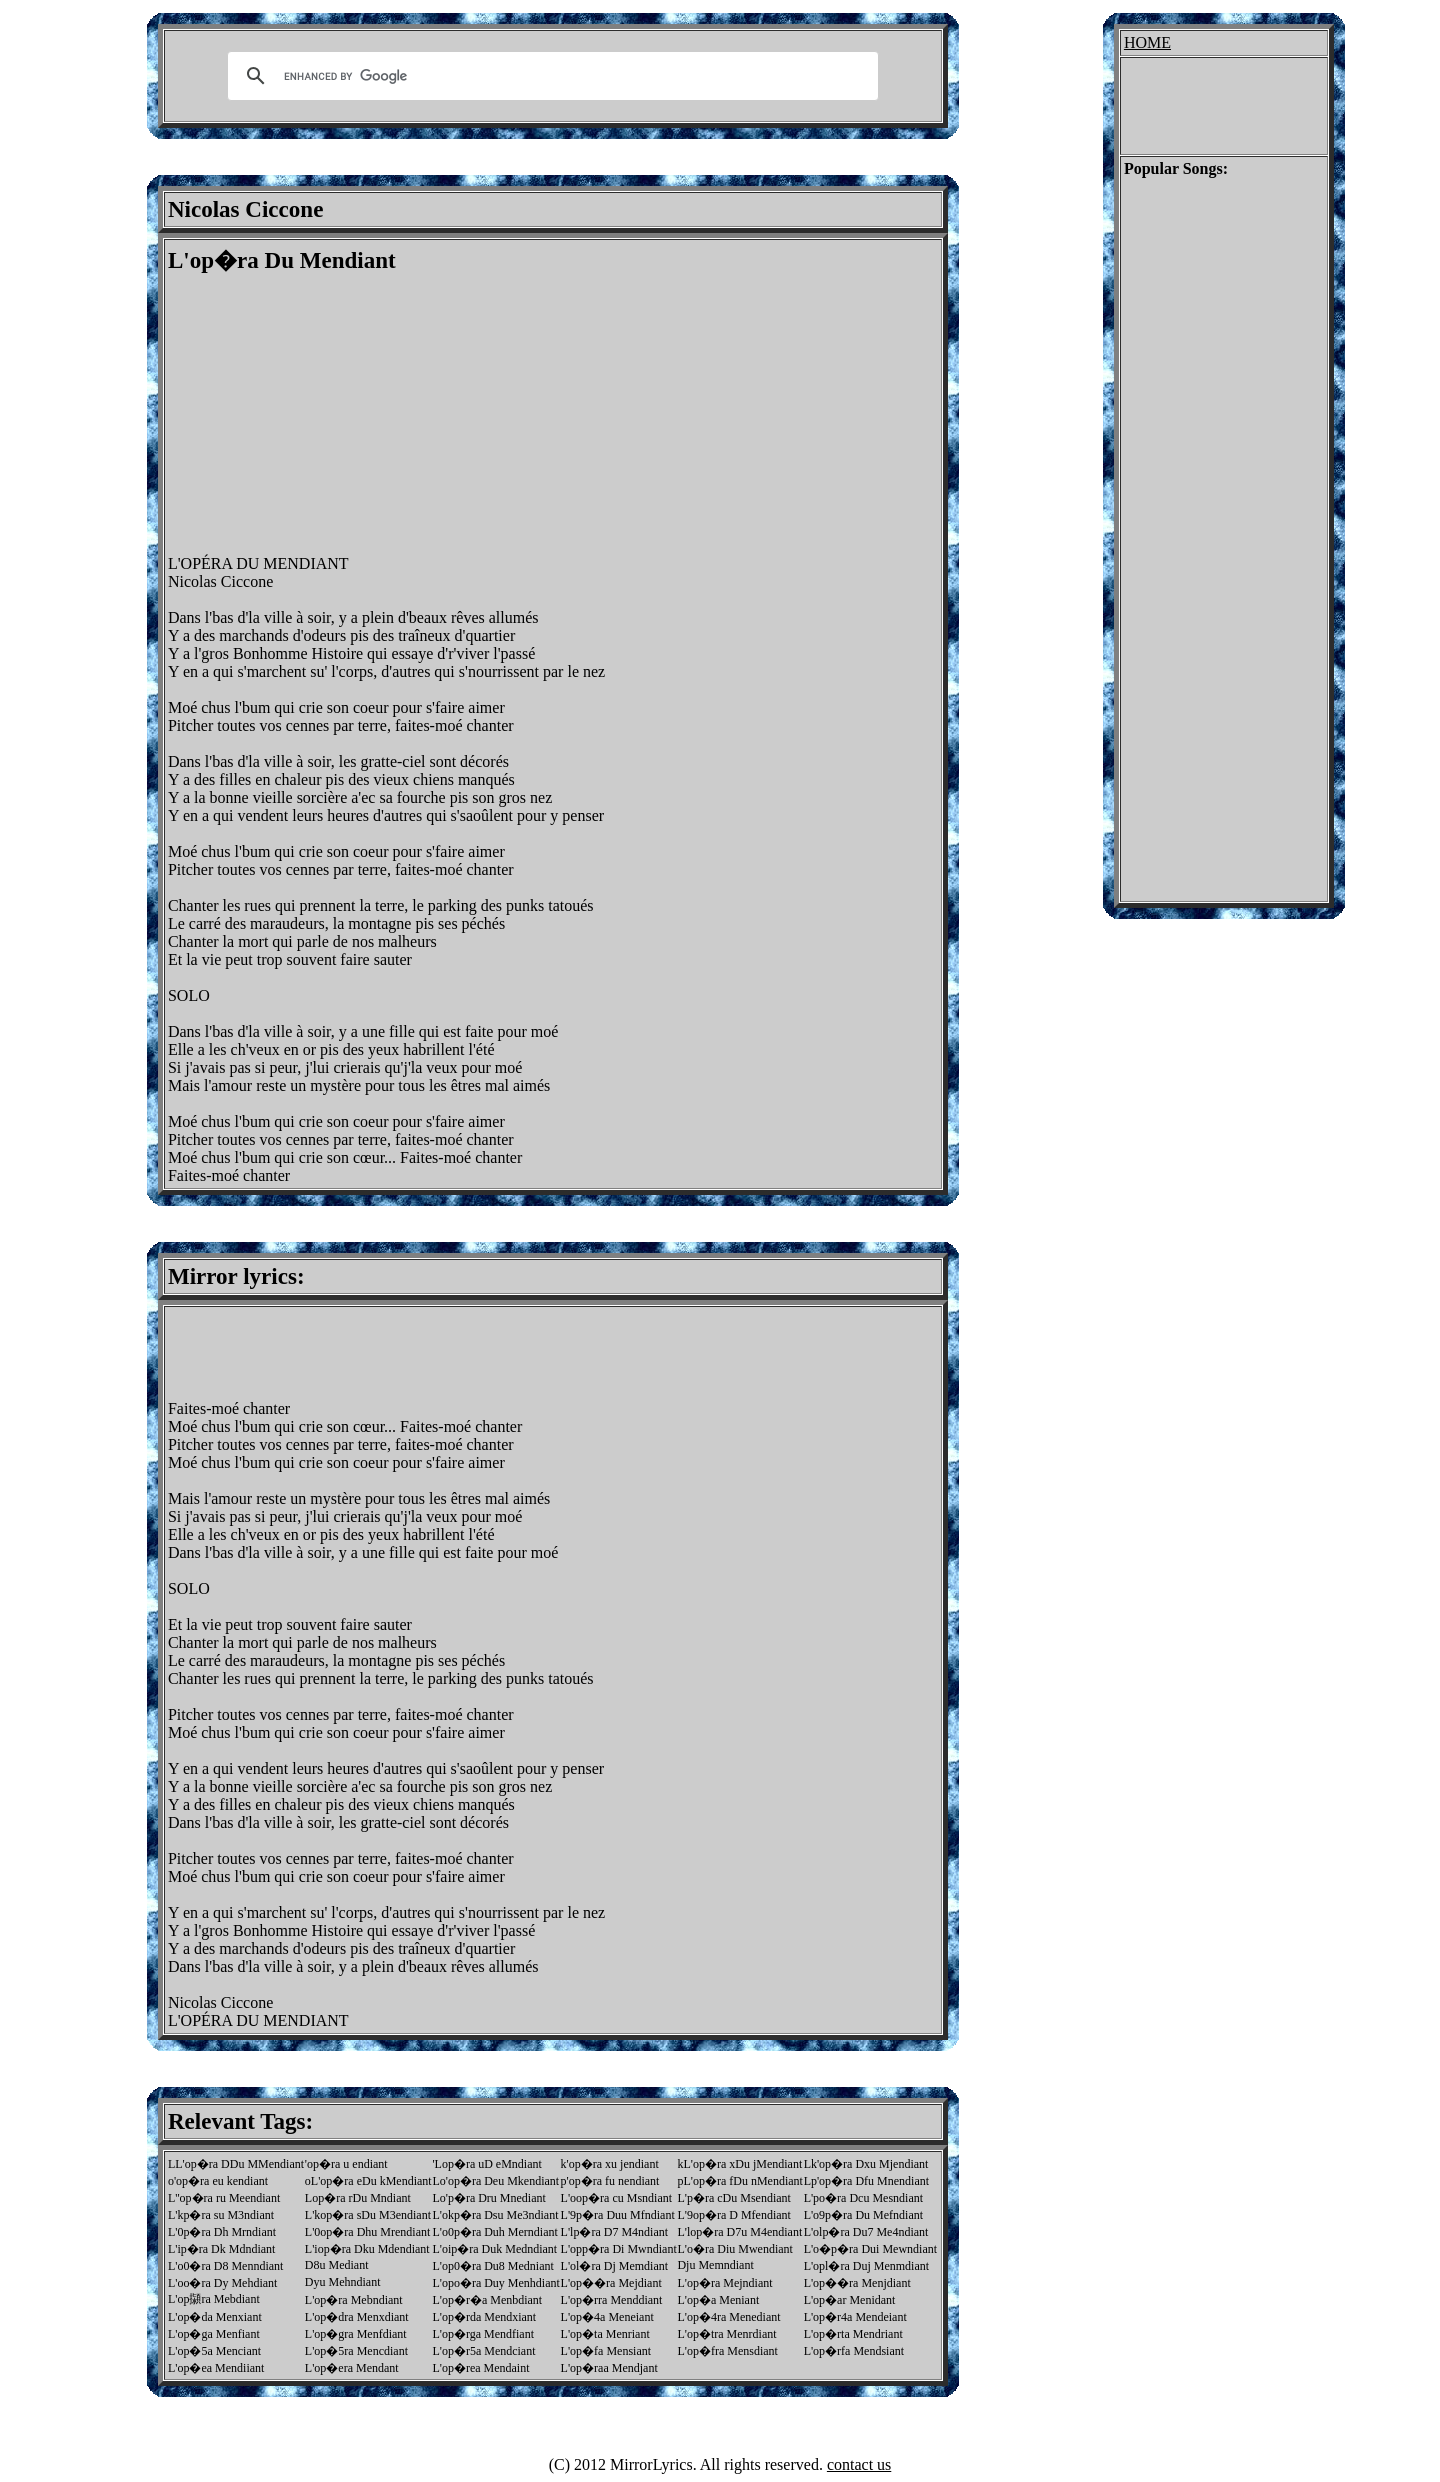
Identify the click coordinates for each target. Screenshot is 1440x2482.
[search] (550, 76)
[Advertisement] (336, 415)
